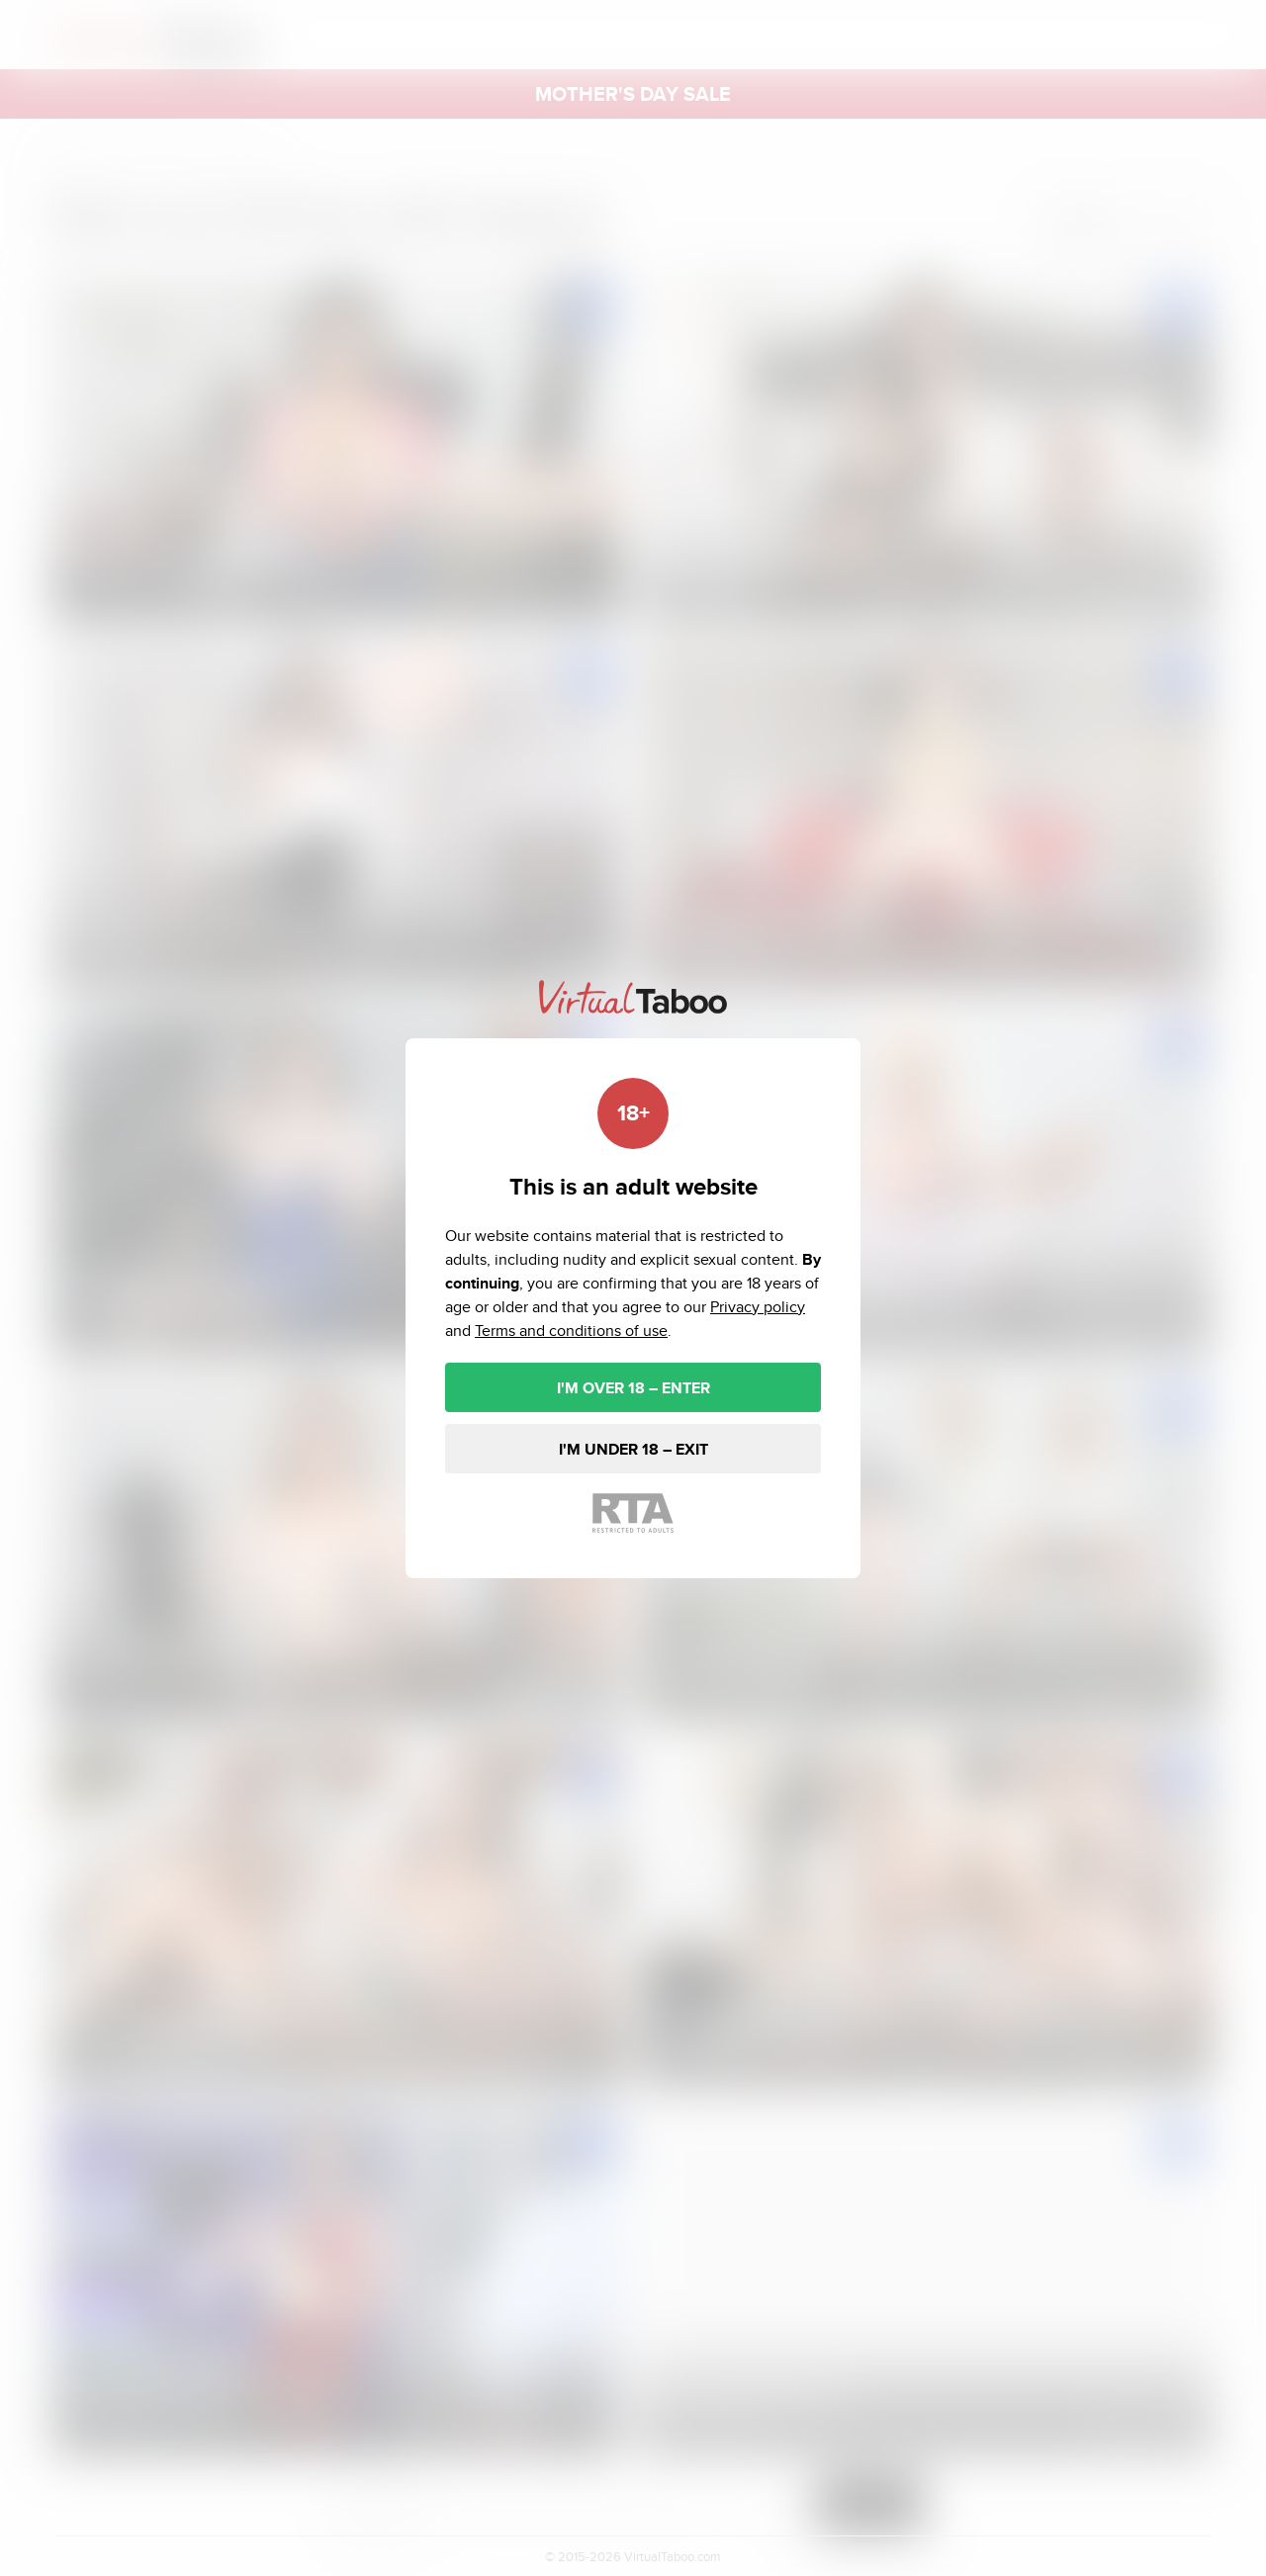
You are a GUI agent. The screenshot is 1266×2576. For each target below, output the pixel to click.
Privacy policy (757, 1306)
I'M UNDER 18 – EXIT (633, 1449)
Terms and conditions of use (571, 1330)
